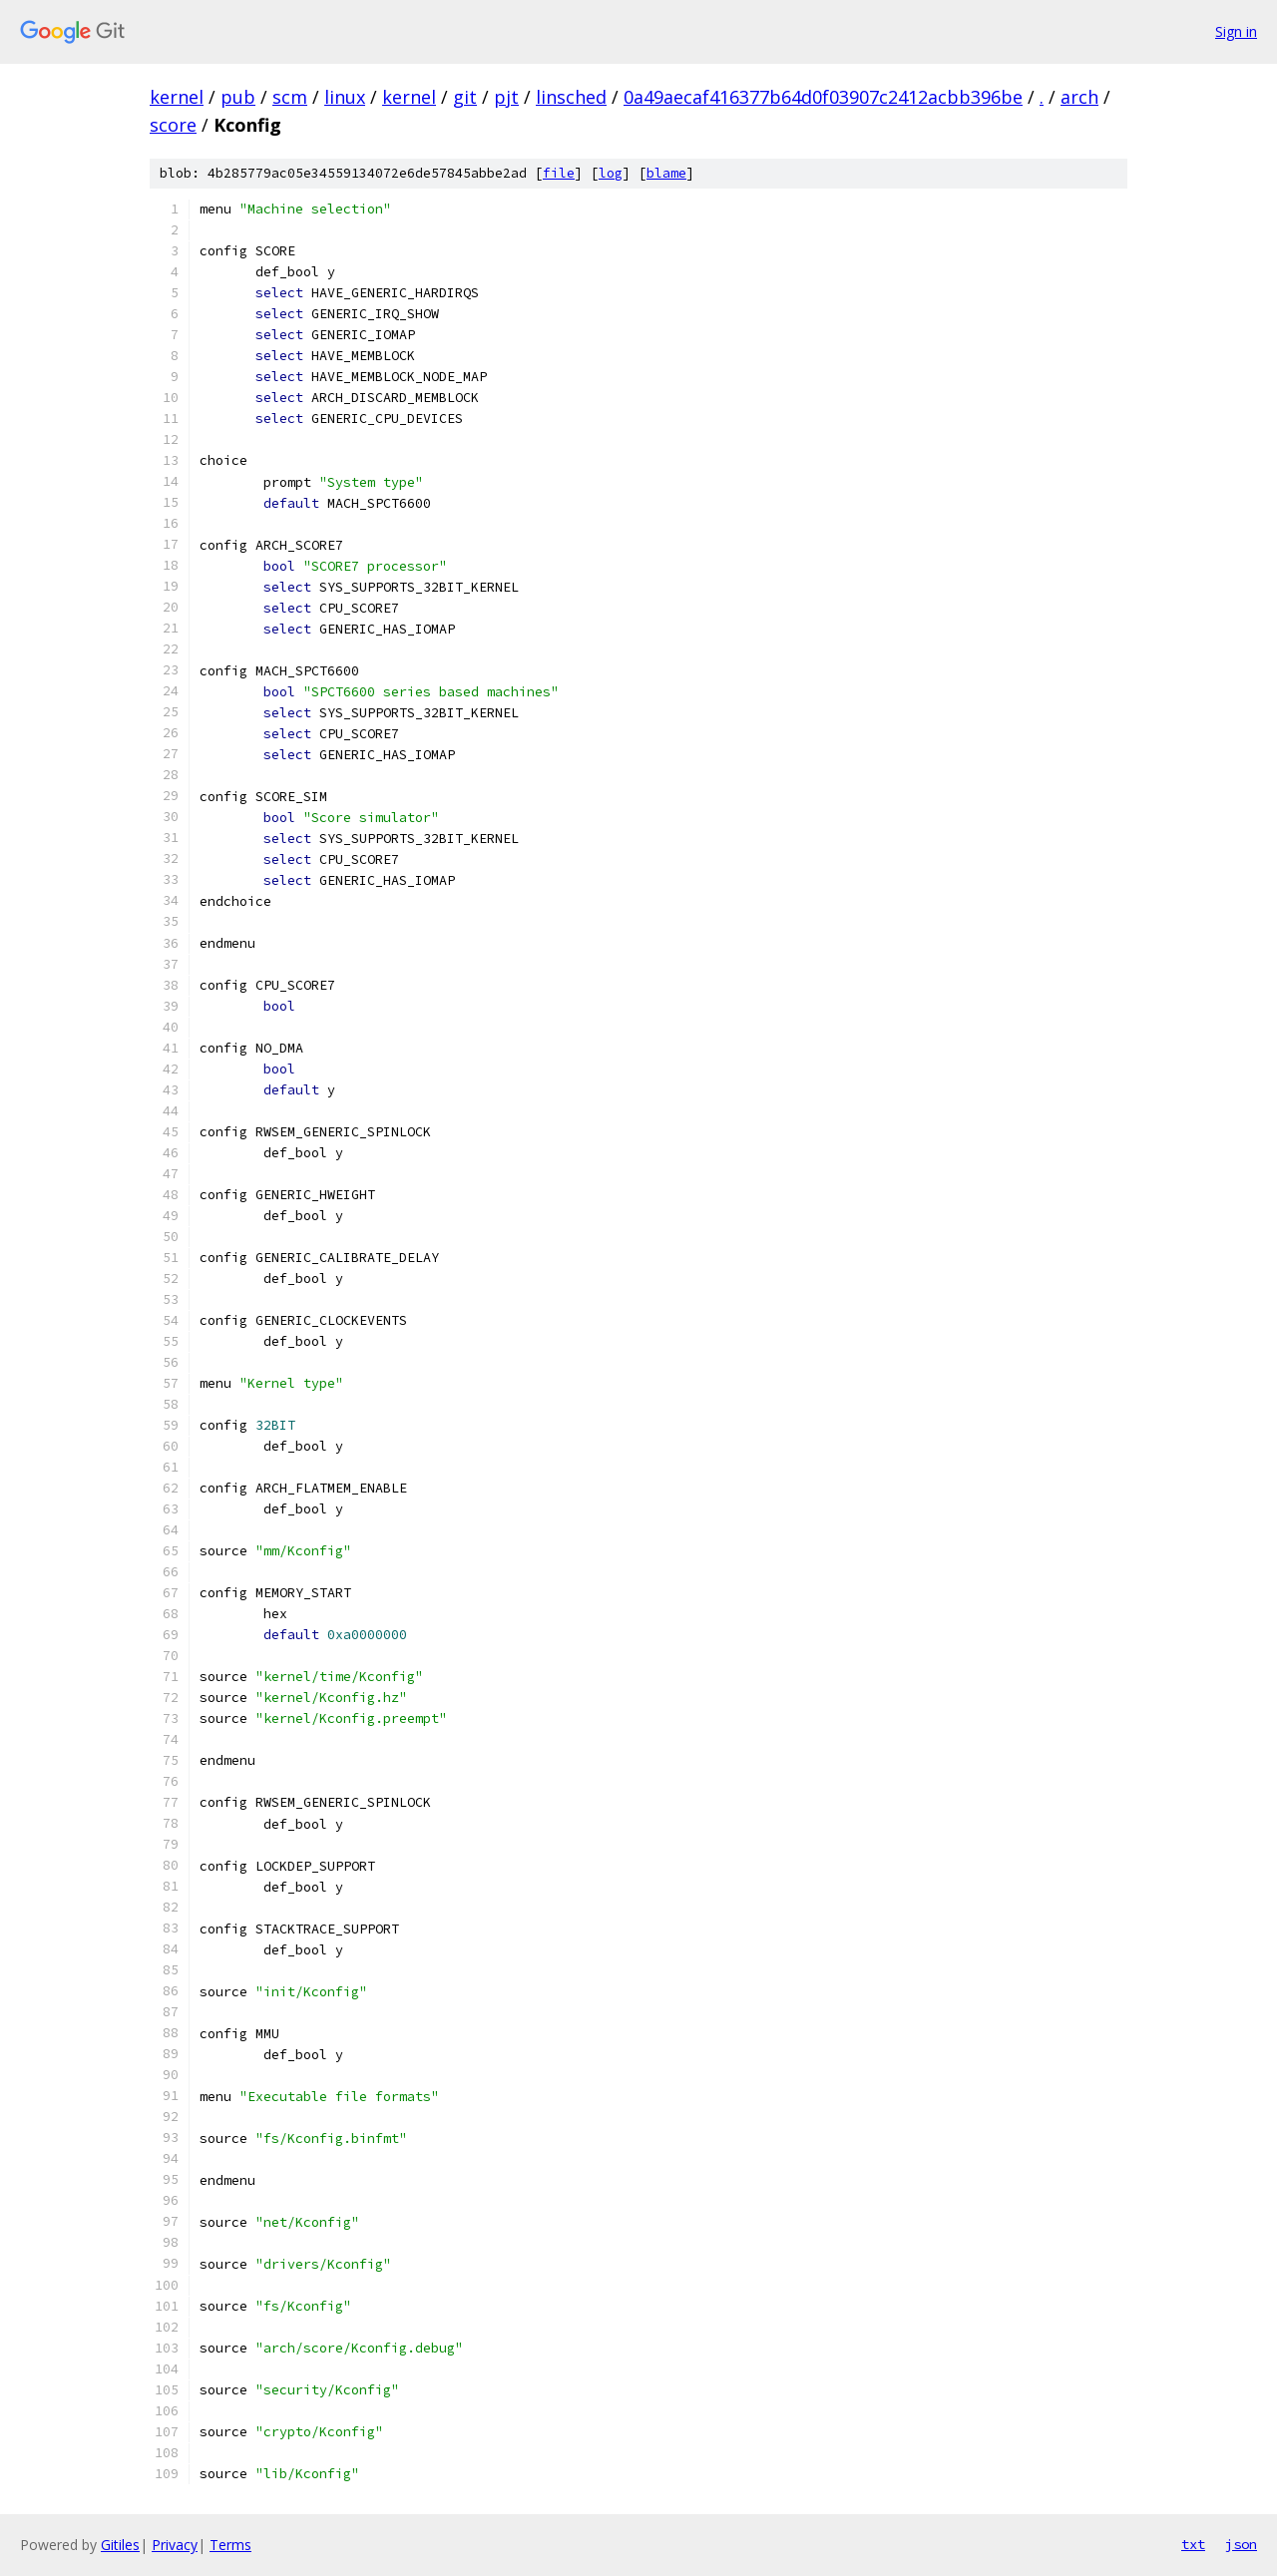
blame (666, 173)
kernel (177, 97)
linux (344, 97)
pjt (506, 97)
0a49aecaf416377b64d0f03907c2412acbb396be (823, 97)
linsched (571, 97)
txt (1193, 2544)
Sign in (1236, 31)
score (173, 125)
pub (237, 97)
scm (289, 97)
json (1241, 2544)
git (465, 97)
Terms (230, 2544)
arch (1079, 97)
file (559, 173)
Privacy (175, 2544)
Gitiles (120, 2544)
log (611, 173)
